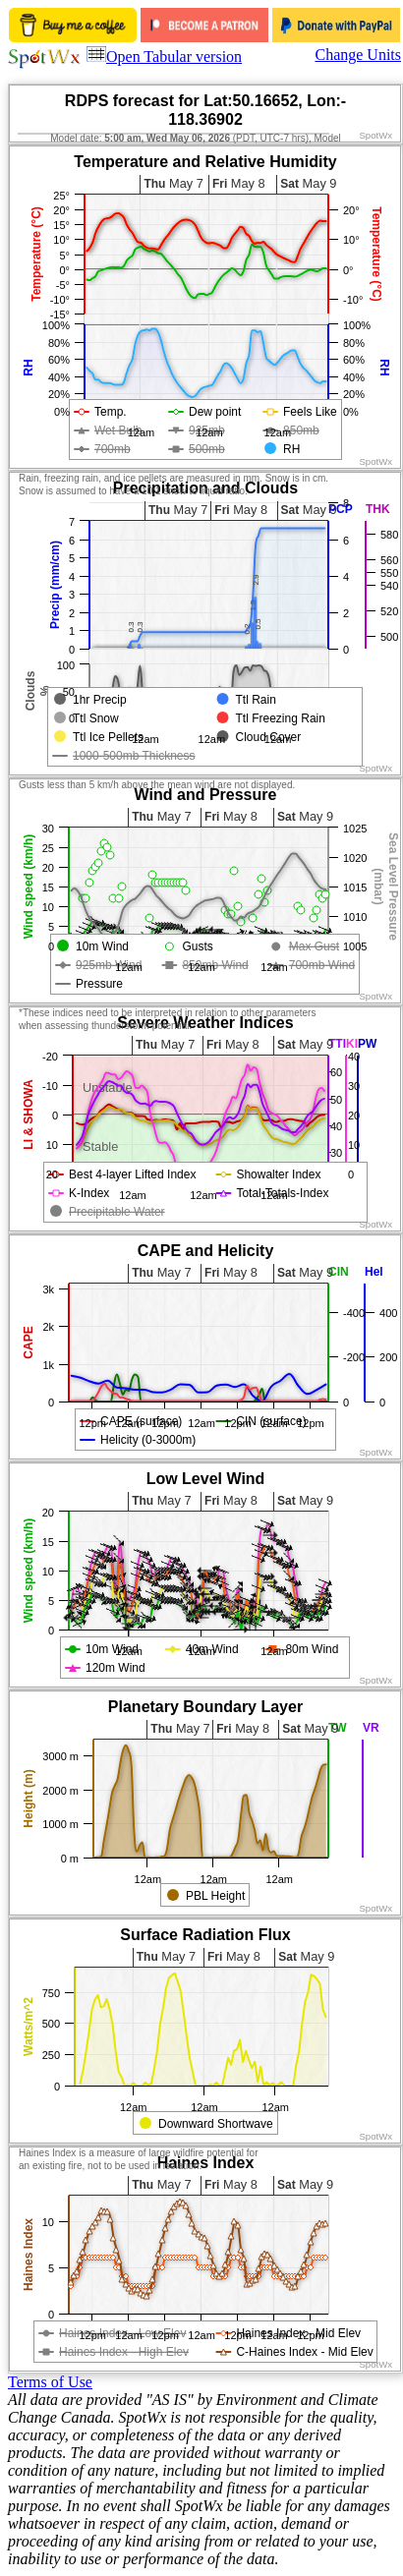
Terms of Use (50, 2382)
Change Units (358, 54)
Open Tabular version (164, 56)
